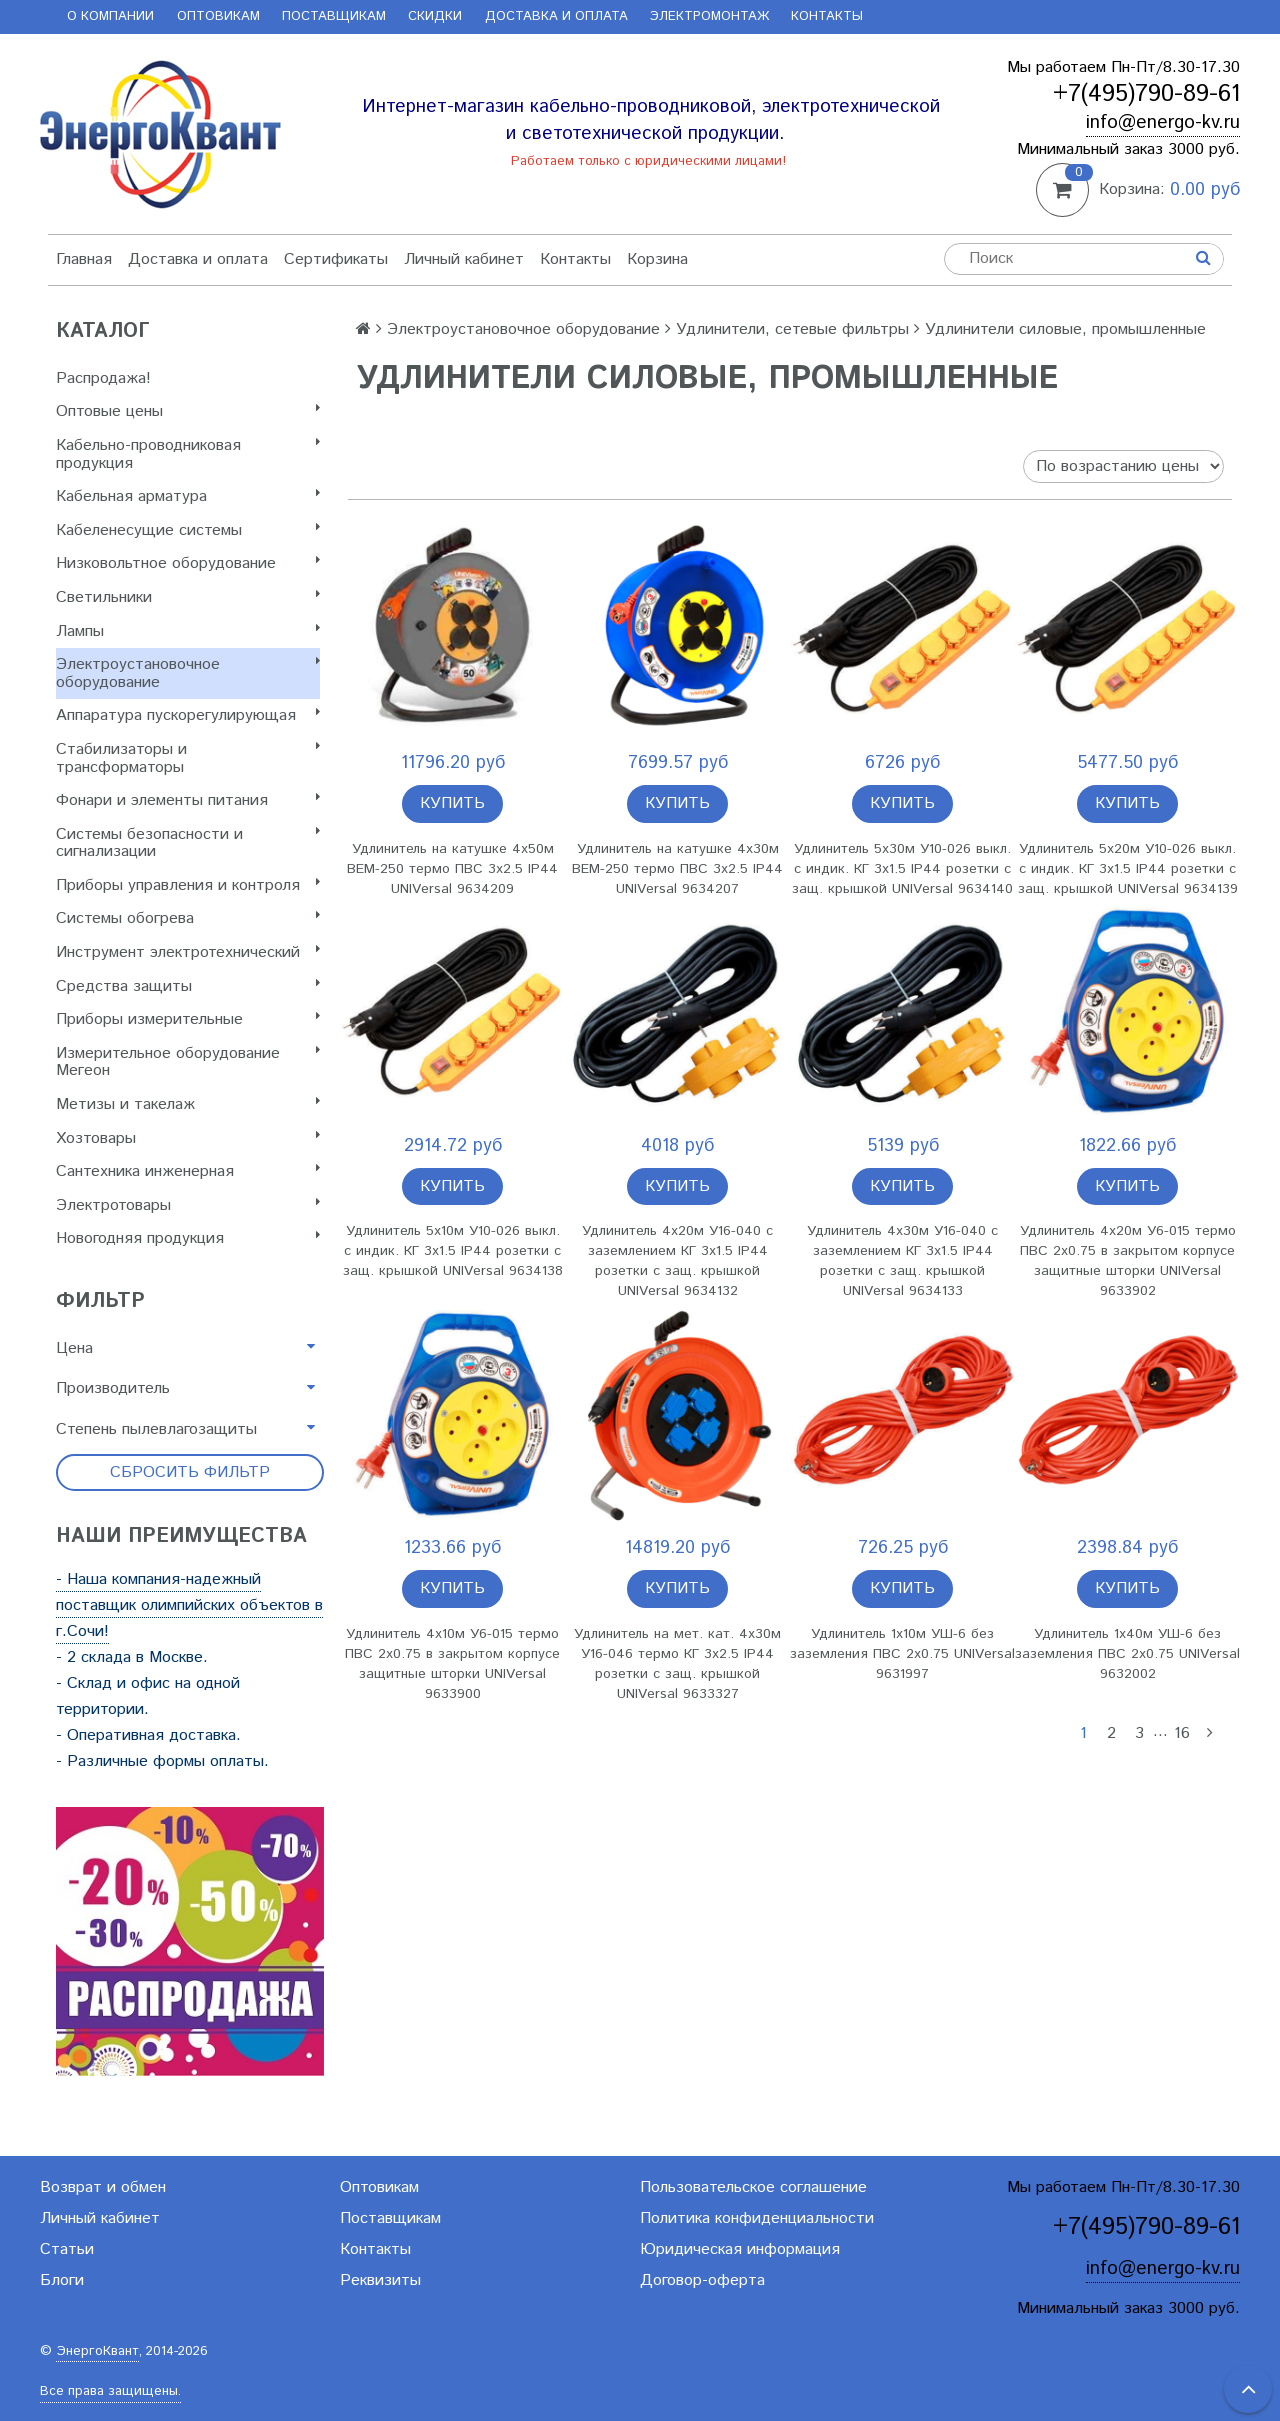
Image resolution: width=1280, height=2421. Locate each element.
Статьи (67, 2249)
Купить (452, 803)
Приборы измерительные (188, 1019)
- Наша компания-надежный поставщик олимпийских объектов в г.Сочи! (189, 1605)
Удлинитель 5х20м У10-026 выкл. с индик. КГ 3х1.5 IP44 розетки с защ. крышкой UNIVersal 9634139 (1128, 869)
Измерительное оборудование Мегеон (188, 1062)
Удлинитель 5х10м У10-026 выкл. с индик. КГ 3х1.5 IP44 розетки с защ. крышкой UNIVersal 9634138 (453, 1251)
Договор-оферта (702, 2280)
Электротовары (188, 1205)
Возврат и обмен (103, 2187)
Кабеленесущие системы (188, 530)
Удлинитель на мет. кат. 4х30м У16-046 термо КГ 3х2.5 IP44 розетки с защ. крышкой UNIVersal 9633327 (677, 1664)
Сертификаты (336, 259)
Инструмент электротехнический (188, 952)
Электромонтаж (709, 16)
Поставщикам (334, 16)
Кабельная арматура (188, 496)
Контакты (827, 16)
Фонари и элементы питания (188, 800)
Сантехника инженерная (188, 1171)
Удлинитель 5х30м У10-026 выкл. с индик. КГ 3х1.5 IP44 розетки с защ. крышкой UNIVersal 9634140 (902, 869)
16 (1182, 1733)
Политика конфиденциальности (757, 2218)
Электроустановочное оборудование (188, 673)
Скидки (435, 16)
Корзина (657, 259)
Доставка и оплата (556, 16)
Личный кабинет (464, 259)
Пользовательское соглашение (753, 2187)
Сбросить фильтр (190, 1472)
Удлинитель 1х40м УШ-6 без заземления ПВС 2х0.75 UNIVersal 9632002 (1127, 1654)
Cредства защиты (188, 986)
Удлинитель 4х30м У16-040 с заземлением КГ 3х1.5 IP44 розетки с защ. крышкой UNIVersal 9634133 (902, 1261)
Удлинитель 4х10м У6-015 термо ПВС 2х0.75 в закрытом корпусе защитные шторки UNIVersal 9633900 (452, 1664)
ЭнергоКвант (97, 2351)
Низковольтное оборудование (188, 563)
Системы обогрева (188, 918)
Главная (84, 259)
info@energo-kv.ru (1163, 122)
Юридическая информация (740, 2249)
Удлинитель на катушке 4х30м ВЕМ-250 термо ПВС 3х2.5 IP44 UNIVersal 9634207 (677, 869)
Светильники (188, 597)
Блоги (62, 2280)
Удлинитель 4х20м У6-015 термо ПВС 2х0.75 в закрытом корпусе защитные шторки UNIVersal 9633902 (1128, 1261)
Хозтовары (188, 1138)
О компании (110, 16)
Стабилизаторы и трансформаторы (188, 758)
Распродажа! (103, 378)
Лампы (188, 631)
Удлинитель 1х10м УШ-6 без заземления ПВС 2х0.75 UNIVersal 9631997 (902, 1654)
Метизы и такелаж (188, 1104)
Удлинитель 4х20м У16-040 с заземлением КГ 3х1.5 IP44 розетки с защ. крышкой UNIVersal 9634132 (677, 1261)
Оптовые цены (188, 411)
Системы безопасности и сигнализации (188, 843)
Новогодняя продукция (188, 1238)
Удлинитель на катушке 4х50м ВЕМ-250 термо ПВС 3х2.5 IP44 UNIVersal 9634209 (452, 869)
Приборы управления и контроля (188, 885)
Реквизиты (380, 2280)
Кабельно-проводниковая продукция (188, 454)
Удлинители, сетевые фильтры (792, 329)
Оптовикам (218, 16)
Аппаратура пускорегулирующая (188, 715)
